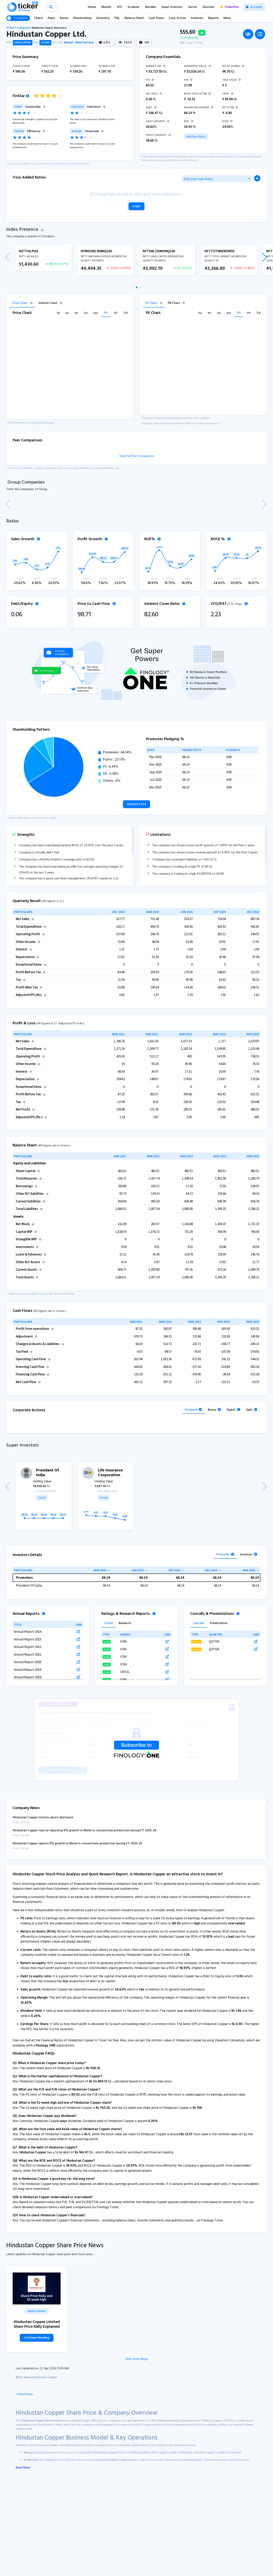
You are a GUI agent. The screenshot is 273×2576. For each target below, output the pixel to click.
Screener (134, 7)
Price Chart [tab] (22, 303)
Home (92, 7)
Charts (38, 18)
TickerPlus (229, 7)
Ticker (10, 28)
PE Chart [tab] (153, 303)
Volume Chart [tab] (50, 303)
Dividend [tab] (193, 1410)
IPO (119, 7)
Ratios (64, 18)
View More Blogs (136, 2359)
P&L (117, 18)
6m (96, 313)
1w (67, 313)
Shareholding (82, 18)
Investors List (136, 804)
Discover (208, 7)
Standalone (21, 18)
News (227, 18)
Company (23, 28)
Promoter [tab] (225, 1555)
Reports (213, 18)
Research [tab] (125, 1623)
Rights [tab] (234, 1410)
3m (86, 313)
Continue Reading (37, 2337)
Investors (197, 18)
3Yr (116, 313)
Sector (192, 7)
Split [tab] (252, 1410)
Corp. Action (177, 18)
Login (136, 206)
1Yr (106, 313)
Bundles (150, 7)
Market (106, 7)
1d (58, 313)
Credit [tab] (108, 1623)
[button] (217, 178)
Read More (23, 2467)
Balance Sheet (134, 18)
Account (254, 7)
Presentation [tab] (219, 1623)
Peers (51, 18)
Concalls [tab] (198, 1623)
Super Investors (172, 7)
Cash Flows (156, 18)
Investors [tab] (249, 1555)
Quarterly (103, 18)
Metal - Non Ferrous (79, 42)
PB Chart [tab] (176, 303)
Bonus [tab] (214, 1410)
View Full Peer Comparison (136, 456)
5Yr (126, 313)
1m (76, 313)
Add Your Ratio (196, 136)
